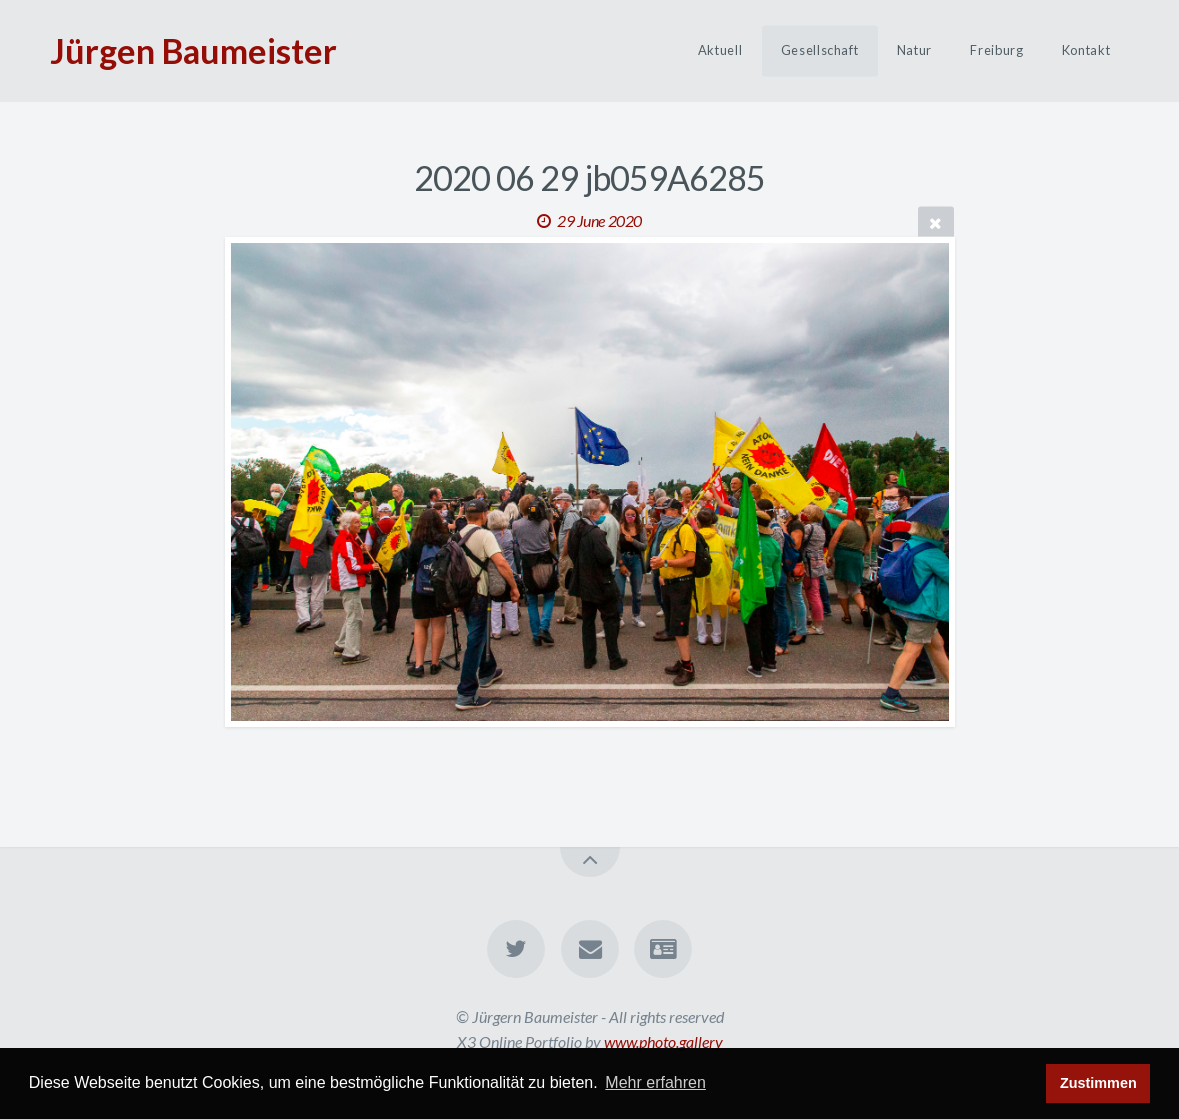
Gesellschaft (820, 51)
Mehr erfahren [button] (655, 1082)
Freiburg (996, 51)
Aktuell (720, 51)
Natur (914, 51)
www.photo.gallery (663, 1041)
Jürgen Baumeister (193, 50)
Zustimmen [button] (1098, 1083)
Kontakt (1086, 51)
